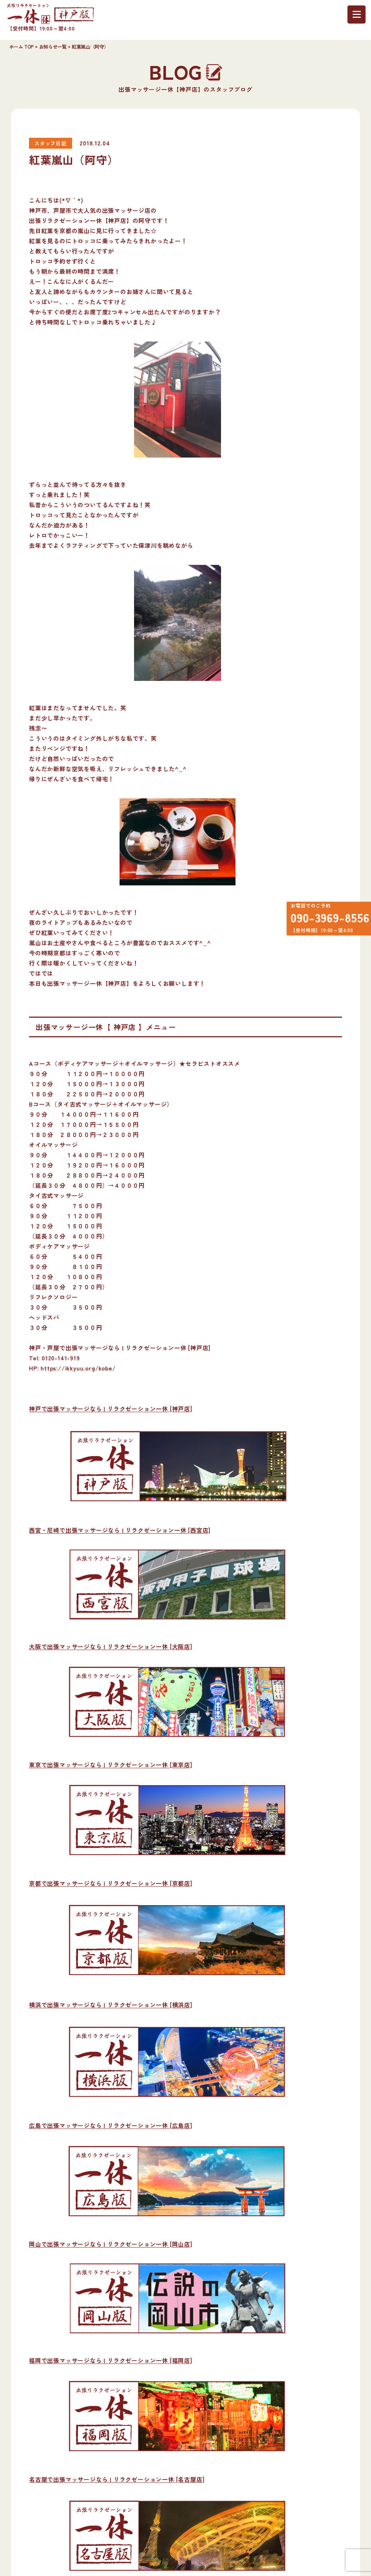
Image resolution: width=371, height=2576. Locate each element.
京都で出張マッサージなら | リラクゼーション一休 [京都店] (110, 1883)
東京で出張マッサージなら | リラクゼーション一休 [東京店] (110, 1764)
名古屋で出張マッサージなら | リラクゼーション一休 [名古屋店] (116, 2479)
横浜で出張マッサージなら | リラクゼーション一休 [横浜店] (110, 2004)
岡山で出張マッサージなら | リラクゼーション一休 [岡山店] (110, 2244)
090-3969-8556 (325, 920)
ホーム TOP (21, 46)
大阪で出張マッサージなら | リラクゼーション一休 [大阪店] (110, 1646)
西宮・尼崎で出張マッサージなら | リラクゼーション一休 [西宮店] (119, 1530)
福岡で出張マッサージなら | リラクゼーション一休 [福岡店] (110, 2360)
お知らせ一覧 (53, 46)
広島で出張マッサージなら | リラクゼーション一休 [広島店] (110, 2125)
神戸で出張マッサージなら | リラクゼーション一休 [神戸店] (110, 1408)
